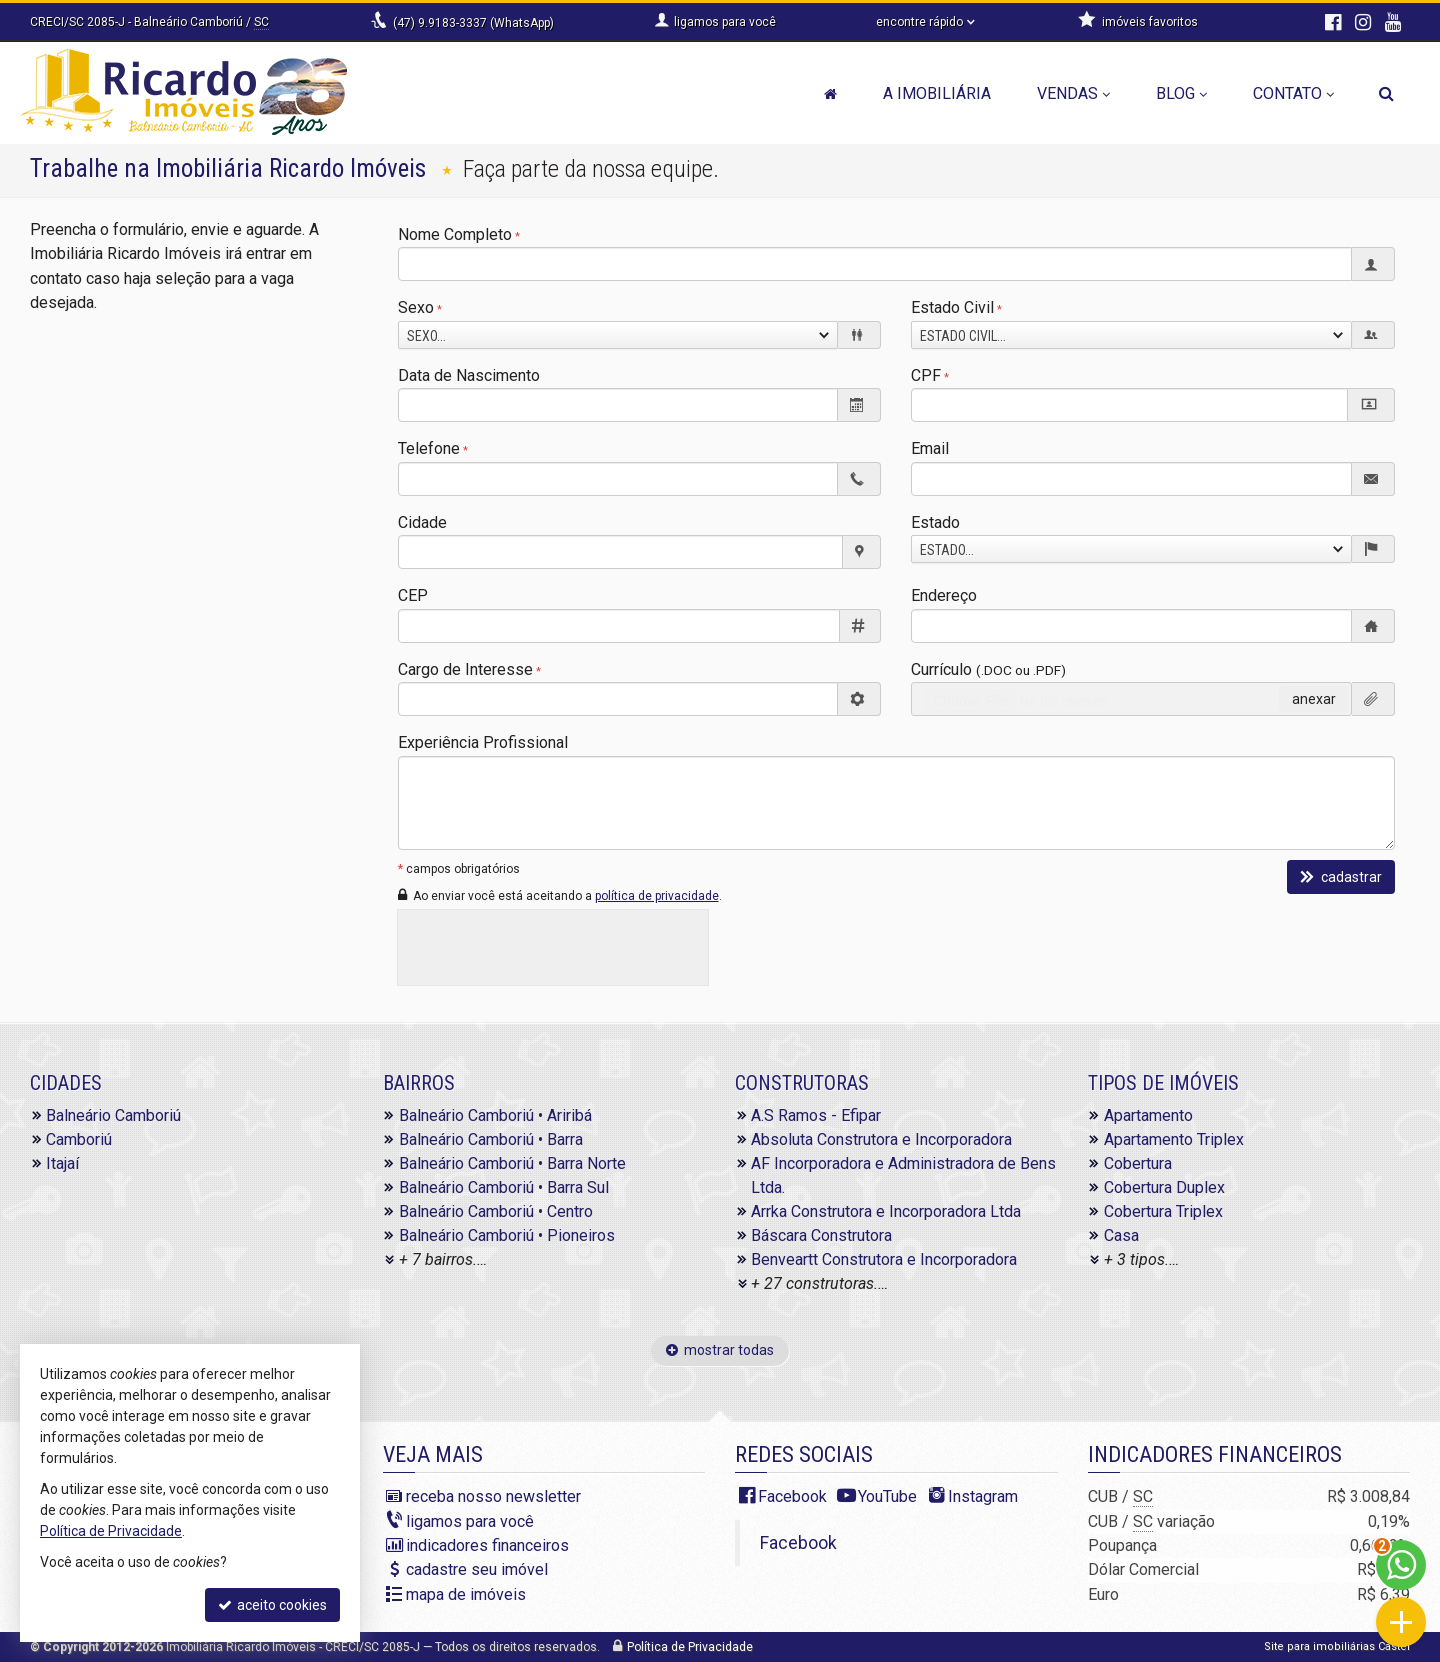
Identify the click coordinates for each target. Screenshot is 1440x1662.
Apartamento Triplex (1174, 1139)
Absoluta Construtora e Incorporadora (881, 1139)
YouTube (887, 1496)
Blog (1181, 93)
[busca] (1386, 94)
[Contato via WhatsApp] (1401, 1565)
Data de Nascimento (469, 375)
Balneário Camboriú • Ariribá (495, 1115)
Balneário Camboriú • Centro (496, 1211)
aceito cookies (272, 1605)
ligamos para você (470, 1521)
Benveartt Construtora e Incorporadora (884, 1259)
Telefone (429, 448)
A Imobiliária (937, 93)
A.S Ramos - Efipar (816, 1115)
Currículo (988, 669)
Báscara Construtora (821, 1235)
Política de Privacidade (690, 1647)
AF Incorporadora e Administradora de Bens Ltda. (903, 1175)
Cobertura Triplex (1163, 1211)
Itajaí (62, 1163)
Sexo (416, 307)
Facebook (792, 1496)
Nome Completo (455, 234)
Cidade (422, 522)
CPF (926, 375)
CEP (413, 595)
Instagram (983, 1496)
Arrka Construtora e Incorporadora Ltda (886, 1211)
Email (930, 448)
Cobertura (1138, 1163)
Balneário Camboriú (113, 1115)
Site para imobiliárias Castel (1337, 1646)
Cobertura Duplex (1164, 1187)
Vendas (1073, 93)
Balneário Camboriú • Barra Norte (512, 1163)
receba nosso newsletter (493, 1496)
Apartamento (1148, 1115)
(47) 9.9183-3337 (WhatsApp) (473, 23)
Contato (1293, 93)
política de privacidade (657, 896)
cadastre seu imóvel (477, 1569)
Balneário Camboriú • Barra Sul (504, 1187)
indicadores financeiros (487, 1545)
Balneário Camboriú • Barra (491, 1139)
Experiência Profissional (483, 742)
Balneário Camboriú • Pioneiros (507, 1235)
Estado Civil (952, 307)
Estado (935, 522)
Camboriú (79, 1139)
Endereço (944, 595)
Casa (1121, 1235)
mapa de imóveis (466, 1594)
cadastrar (1341, 877)
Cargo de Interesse (465, 669)
